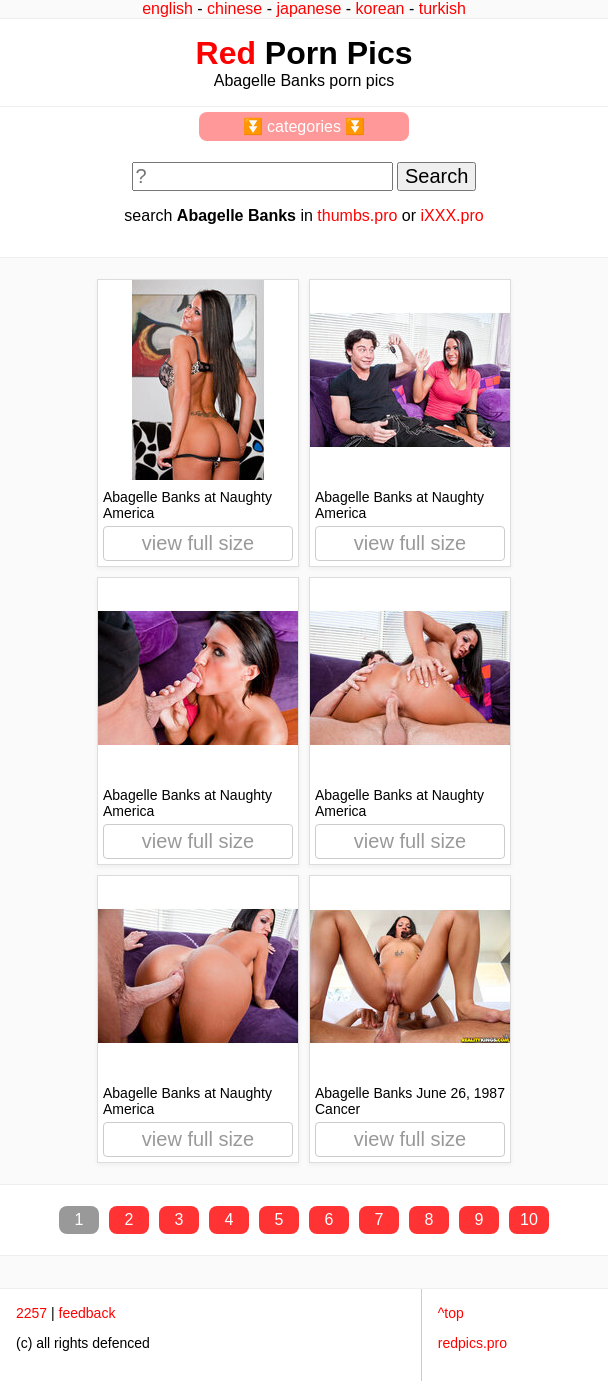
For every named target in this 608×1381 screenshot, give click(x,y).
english (167, 8)
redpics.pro (472, 1343)
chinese (234, 8)
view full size (198, 543)
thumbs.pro (357, 215)
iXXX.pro (452, 215)
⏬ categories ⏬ (304, 126)
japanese (308, 8)
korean (380, 8)
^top (451, 1313)
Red (226, 53)
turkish (442, 8)
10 (529, 1219)
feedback (87, 1313)
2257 (31, 1313)
